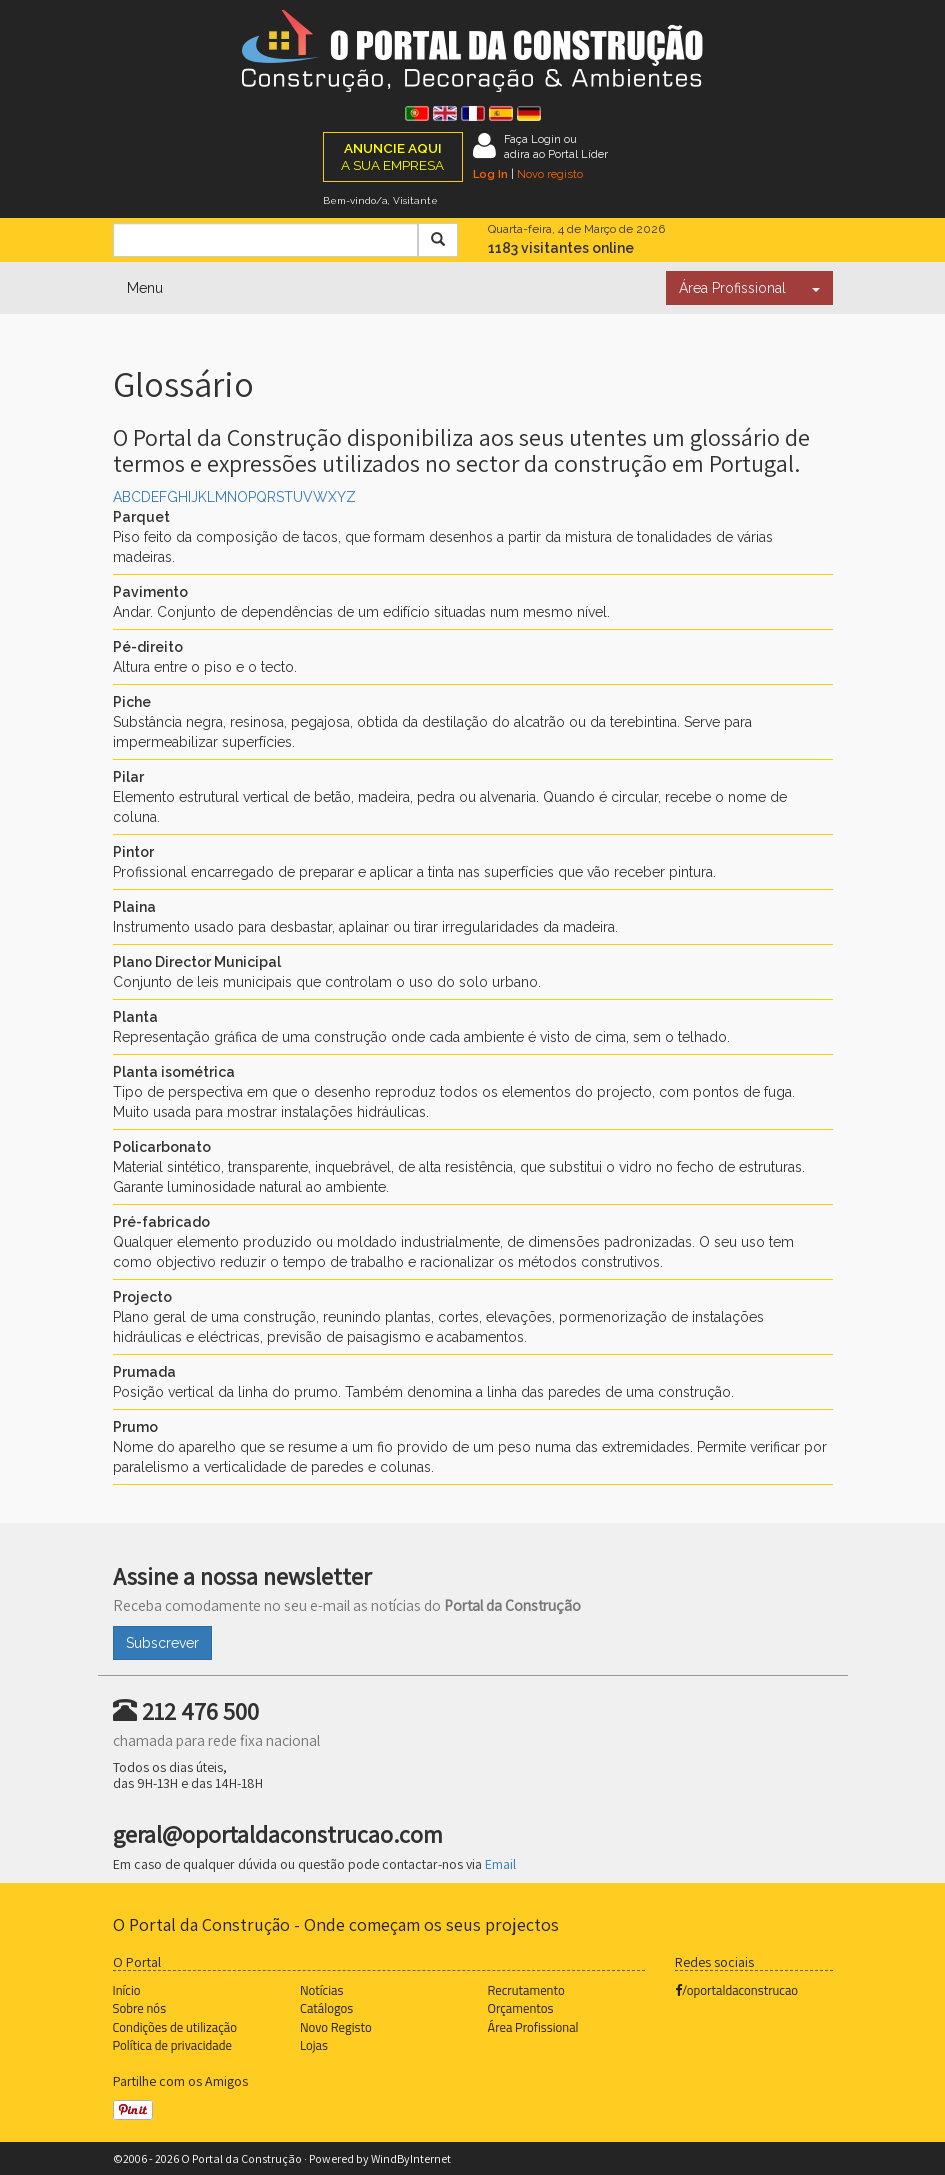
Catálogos (326, 2008)
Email (500, 1864)
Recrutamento (526, 1990)
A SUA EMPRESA (392, 156)
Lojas (314, 2045)
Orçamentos (521, 2008)
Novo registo (550, 174)
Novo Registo (336, 2027)
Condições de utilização (175, 2027)
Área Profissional (732, 288)
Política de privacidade (172, 2045)
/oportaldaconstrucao (736, 1990)
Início (127, 1990)
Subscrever (162, 1643)
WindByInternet (411, 2158)
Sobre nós (140, 2008)
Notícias (321, 1990)
